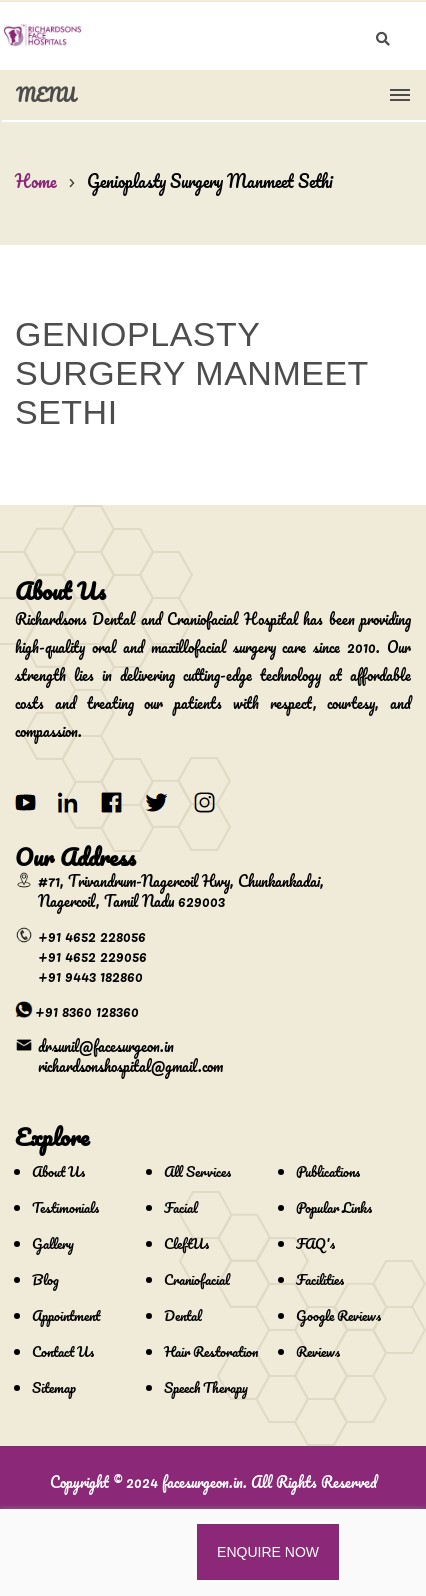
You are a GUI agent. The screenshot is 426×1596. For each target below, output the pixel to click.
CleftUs (186, 1243)
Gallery (53, 1243)
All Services (197, 1171)
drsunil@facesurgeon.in (106, 1046)
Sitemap (54, 1387)
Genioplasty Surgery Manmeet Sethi (210, 181)
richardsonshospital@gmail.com (130, 1066)
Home (36, 181)
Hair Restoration (211, 1351)
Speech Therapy (206, 1387)
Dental (183, 1315)
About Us (58, 1171)
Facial (181, 1207)
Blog (45, 1279)
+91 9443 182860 (90, 976)
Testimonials (65, 1207)
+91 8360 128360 (87, 1011)
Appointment (66, 1315)
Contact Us (63, 1351)
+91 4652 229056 (92, 956)
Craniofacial (197, 1279)
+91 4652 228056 (92, 936)
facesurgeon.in (202, 1482)
